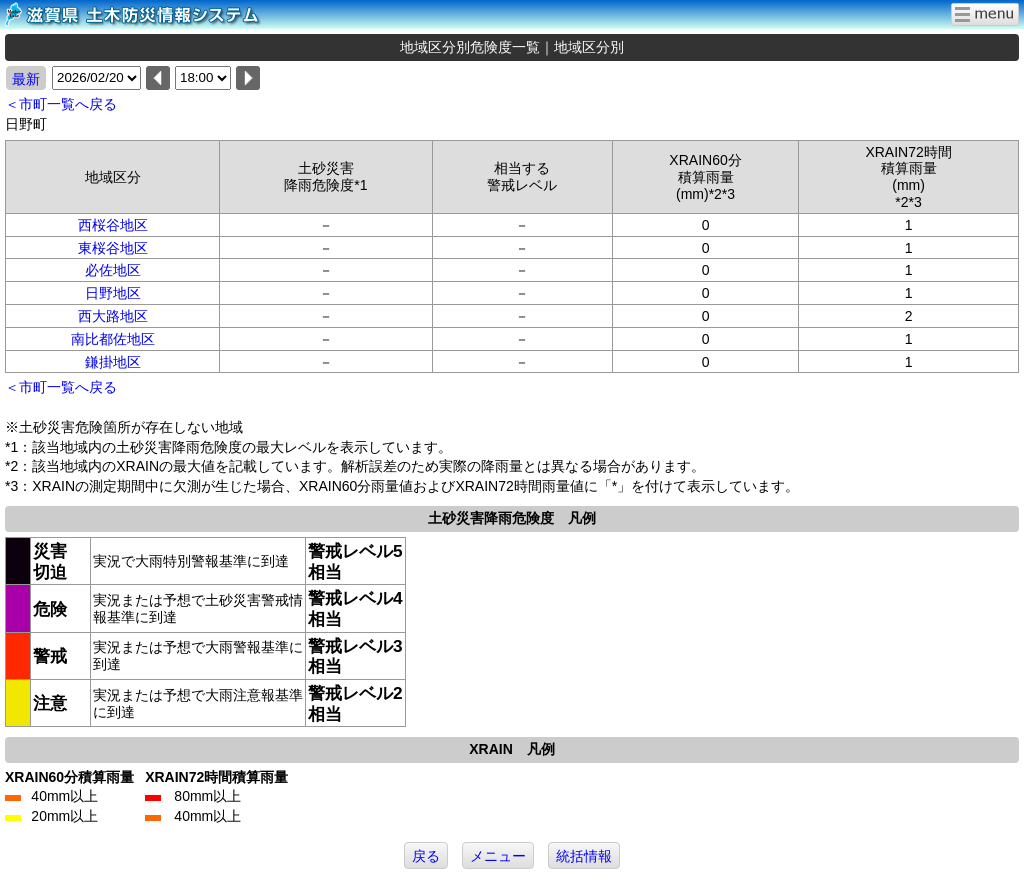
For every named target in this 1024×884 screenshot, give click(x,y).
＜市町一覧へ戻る (61, 104)
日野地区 (113, 293)
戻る (426, 856)
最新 (26, 79)
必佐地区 (113, 270)
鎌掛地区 (113, 362)
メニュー (498, 856)
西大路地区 (113, 316)
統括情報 (584, 856)
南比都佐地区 (113, 339)
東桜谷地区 (113, 248)
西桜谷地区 (113, 225)
